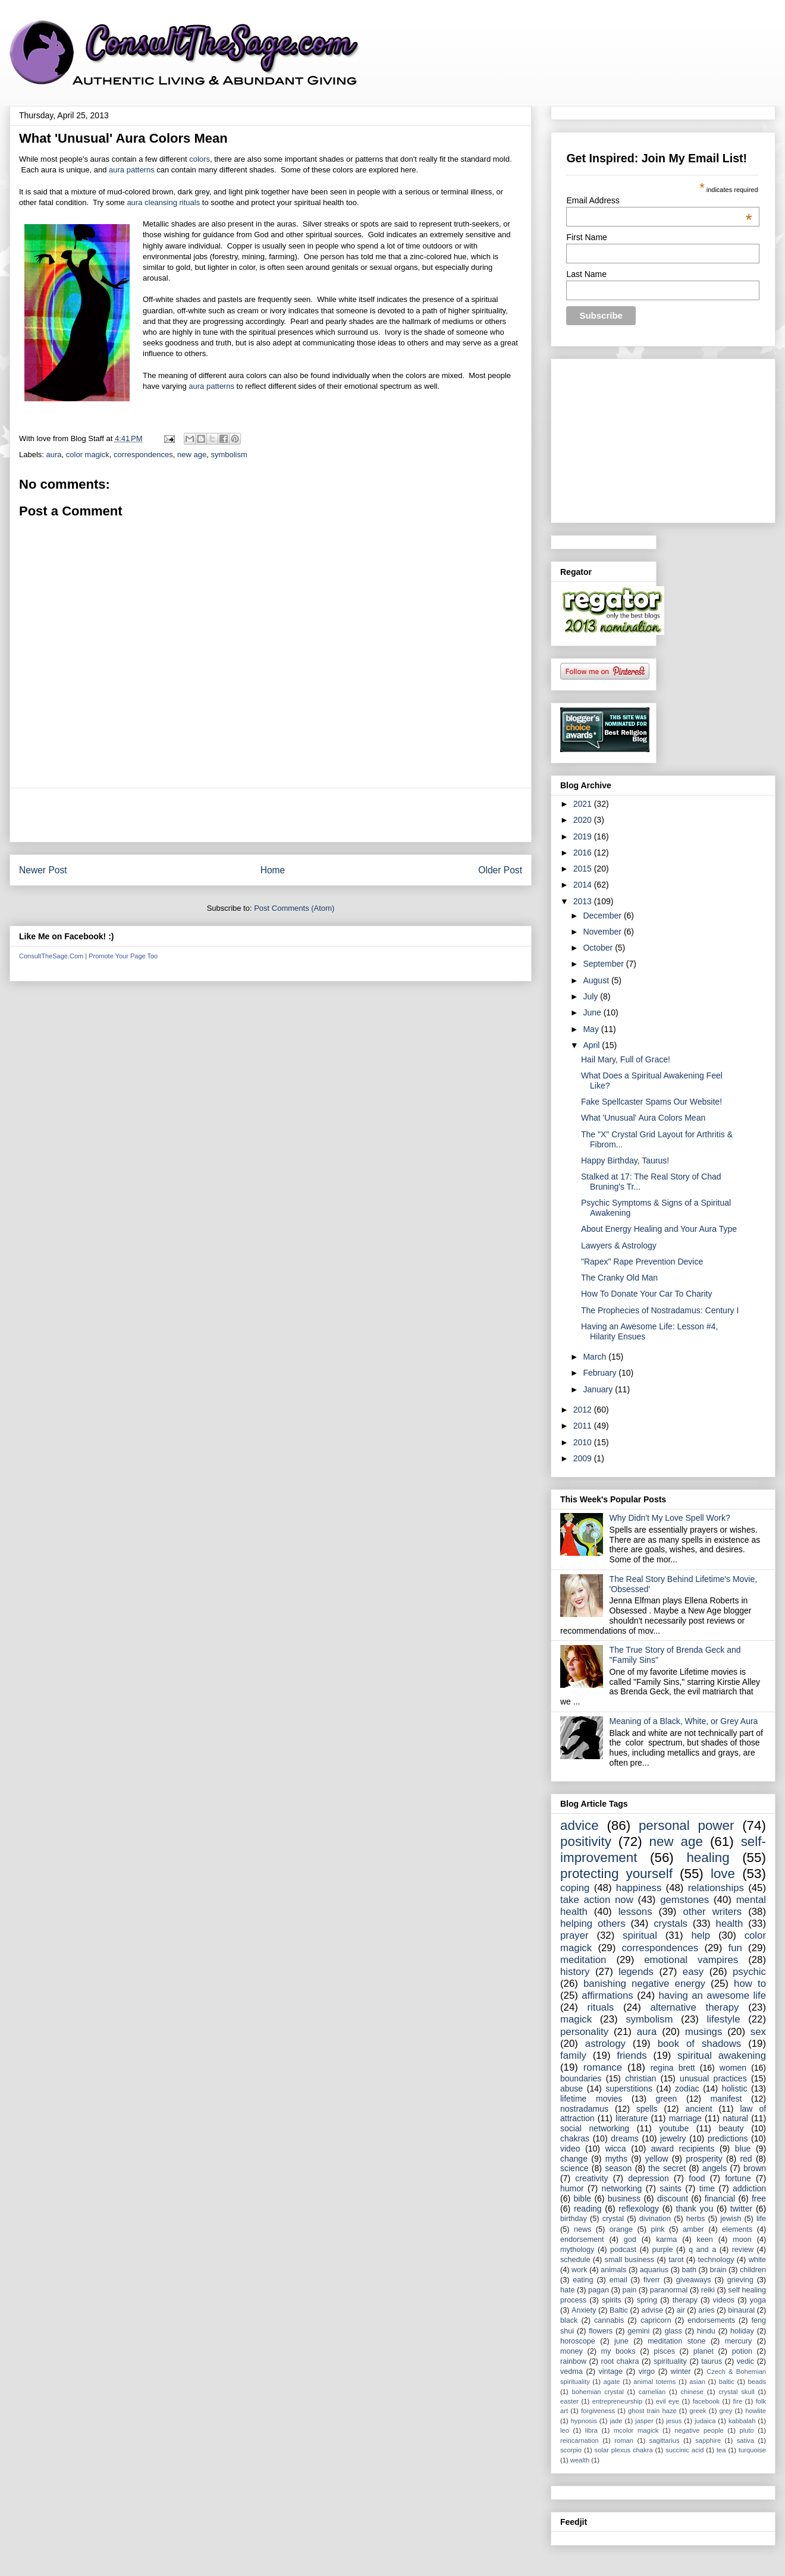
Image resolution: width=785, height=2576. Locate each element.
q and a (702, 2249)
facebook (706, 2401)
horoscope (577, 2341)
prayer (574, 1935)
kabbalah (742, 2420)
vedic (745, 2361)
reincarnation (579, 2440)
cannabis (609, 2320)
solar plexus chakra (624, 2450)
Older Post (500, 870)
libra (591, 2430)
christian (640, 2078)
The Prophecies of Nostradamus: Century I (660, 1310)
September (604, 963)
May (592, 1029)
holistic (735, 2088)
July (591, 996)
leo (564, 2430)
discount (672, 2198)
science (574, 2168)
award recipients (683, 2148)
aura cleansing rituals (163, 202)
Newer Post (43, 870)
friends (631, 2055)
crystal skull (736, 2391)
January (599, 1389)
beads (757, 2381)
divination (655, 2219)
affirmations (607, 1995)
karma (666, 2239)
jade (616, 2420)
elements (737, 2229)
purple (662, 2249)
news (582, 2229)
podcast (623, 2249)
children (753, 2270)
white (757, 2260)
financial (720, 2198)
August (597, 980)
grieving (740, 2280)
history (574, 1971)
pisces (664, 2351)
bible (582, 2198)
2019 (583, 836)
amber (693, 2229)
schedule (575, 2260)
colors (199, 159)
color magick (87, 454)
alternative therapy (694, 2007)
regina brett (673, 2067)
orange (621, 2229)
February (600, 1372)
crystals (670, 1923)
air (681, 2310)
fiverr (651, 2280)
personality (584, 2031)
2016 (583, 852)
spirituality (670, 2361)
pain (629, 2290)
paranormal (669, 2290)
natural (735, 2118)
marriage (685, 2118)
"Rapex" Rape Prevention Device (642, 1261)
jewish (730, 2219)
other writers (712, 1911)
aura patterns (132, 169)
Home (272, 870)
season (618, 2168)
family (573, 2055)
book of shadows (700, 2043)
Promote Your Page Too (123, 956)
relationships (716, 1888)
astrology (605, 2043)
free (759, 2198)
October (599, 947)
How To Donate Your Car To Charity (646, 1293)
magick (576, 2019)
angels (714, 2168)
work (580, 2270)
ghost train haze (652, 2410)
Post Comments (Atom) (294, 908)
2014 (583, 884)
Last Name (586, 274)
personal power (686, 1825)
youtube (674, 2128)
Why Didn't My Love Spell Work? (670, 1518)
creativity (591, 2178)
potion (742, 2351)
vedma (571, 2371)
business (624, 2198)
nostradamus (584, 2108)
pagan (598, 2290)
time (707, 2188)
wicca (615, 2148)
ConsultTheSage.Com (51, 956)
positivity (585, 1841)
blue (743, 2148)
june (621, 2341)
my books (618, 2351)
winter (681, 2371)
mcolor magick (636, 2430)
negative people (698, 2430)
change (574, 2158)
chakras (574, 2138)
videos (723, 2300)
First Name (586, 237)
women (733, 2067)
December (603, 915)
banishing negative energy (644, 1983)
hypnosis (584, 2420)
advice (579, 1825)
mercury (738, 2341)
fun (735, 1948)
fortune (738, 2178)
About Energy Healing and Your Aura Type (659, 1229)
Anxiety (584, 2310)
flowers (601, 2331)
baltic (726, 2381)
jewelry (673, 2138)
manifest (726, 2098)
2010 (583, 1442)
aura (54, 454)
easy (693, 1971)
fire (738, 2401)
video (570, 2148)
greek (698, 2410)
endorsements (711, 2320)
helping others (593, 1923)
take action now (596, 1899)
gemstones (684, 1899)
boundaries (580, 2078)
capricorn (655, 2320)
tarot (675, 2260)
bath (689, 2270)
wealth (579, 2460)
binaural (741, 2310)
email (618, 2280)
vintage (611, 2371)
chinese (692, 2391)
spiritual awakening (721, 2055)
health (729, 1923)
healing (707, 1857)
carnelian (652, 2391)
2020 (583, 820)
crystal (613, 2219)
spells (647, 2108)
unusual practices (713, 2078)
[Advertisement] (270, 815)
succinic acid (684, 2450)
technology (716, 2260)
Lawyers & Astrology (619, 1245)
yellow (656, 2158)
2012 (583, 1409)
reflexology (638, 2208)
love (723, 1873)
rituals (601, 2007)
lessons (635, 1911)
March (595, 1356)
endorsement (582, 2239)
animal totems (654, 2381)
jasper (644, 2420)
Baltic (619, 2310)
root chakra (620, 2361)
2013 (583, 901)
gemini (638, 2331)
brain (718, 2270)
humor (572, 2188)
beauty (730, 2128)
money (571, 2351)
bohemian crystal (597, 2391)
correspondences (143, 454)
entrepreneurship (617, 2401)
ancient (698, 2108)
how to (750, 1983)
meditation (583, 1959)
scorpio (571, 2450)
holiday (742, 2331)
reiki (708, 2290)
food (697, 2178)
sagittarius (664, 2440)
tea (721, 2450)
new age (191, 454)
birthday (573, 2219)
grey (726, 2410)
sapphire (708, 2440)
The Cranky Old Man (619, 1277)
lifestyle (723, 2019)
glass (673, 2331)
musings (704, 2031)
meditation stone (676, 2341)
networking (622, 2188)
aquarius (654, 2270)
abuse (571, 2088)
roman (623, 2440)
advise (652, 2310)
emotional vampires (691, 1959)
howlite (755, 2410)
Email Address (659, 200)
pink (657, 2229)
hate (567, 2290)
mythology (577, 2249)
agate (612, 2381)
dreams (625, 2138)
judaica (705, 2420)
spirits (611, 2300)
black (568, 2320)
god (630, 2239)
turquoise (752, 2450)
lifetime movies (591, 2098)
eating (583, 2280)
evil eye (667, 2401)
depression (648, 2178)
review (742, 2249)
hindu (706, 2331)
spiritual (640, 1935)
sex (758, 2031)
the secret (667, 2168)
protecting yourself (616, 1873)
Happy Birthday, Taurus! (625, 1160)
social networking (594, 2128)
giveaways (693, 2280)
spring (647, 2300)
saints (671, 2188)
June (593, 1012)
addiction (749, 2188)
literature (632, 2118)
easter (569, 2401)
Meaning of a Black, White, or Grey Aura (684, 1721)
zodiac (687, 2088)
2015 (583, 868)
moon (742, 2239)
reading (588, 2208)
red (746, 2158)
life (761, 2219)
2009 (583, 1458)
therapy (685, 2300)
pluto (747, 2430)
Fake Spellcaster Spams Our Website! (651, 1101)
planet (703, 2351)
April (592, 1045)
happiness (639, 1888)
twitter (741, 2208)
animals (613, 2270)
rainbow (573, 2361)
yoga (758, 2300)
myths (616, 2158)
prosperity (704, 2158)
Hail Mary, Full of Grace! (625, 1059)
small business (629, 2260)
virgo (647, 2371)
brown (754, 2168)
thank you (695, 2208)
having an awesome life (712, 1995)
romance (602, 2067)
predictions (728, 2138)
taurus (711, 2361)
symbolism (229, 454)
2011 (583, 1425)
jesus (674, 2420)
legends (636, 1971)
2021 (583, 804)
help (700, 1935)
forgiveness (598, 2410)
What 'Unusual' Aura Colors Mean (643, 1117)
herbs (695, 2219)
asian (697, 2381)
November (603, 931)
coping (574, 1888)
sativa (745, 2440)
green (666, 2098)
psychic (749, 1971)
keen (705, 2239)
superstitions (628, 2088)
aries (706, 2310)
